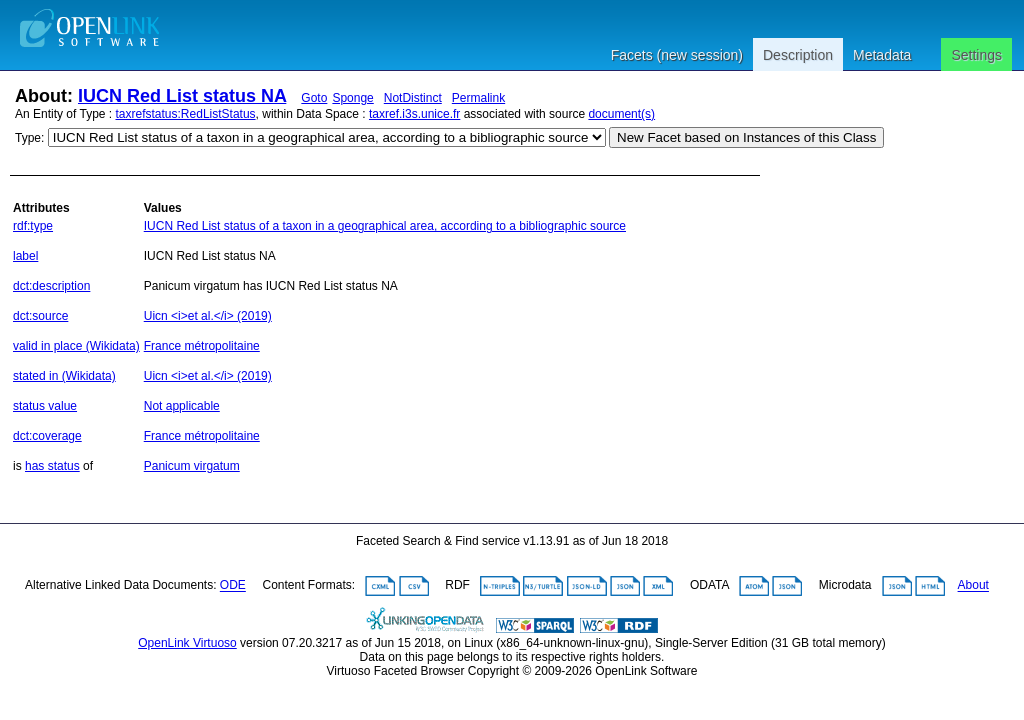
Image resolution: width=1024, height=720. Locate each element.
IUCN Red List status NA (182, 96)
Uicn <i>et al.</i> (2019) (208, 316)
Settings (976, 55)
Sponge (352, 98)
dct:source (40, 316)
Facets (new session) (677, 55)
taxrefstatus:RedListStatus (186, 114)
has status (52, 466)
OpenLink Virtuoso (187, 643)
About (973, 586)
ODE (233, 586)
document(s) (621, 114)
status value (45, 406)
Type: (29, 138)
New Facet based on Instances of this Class (746, 137)
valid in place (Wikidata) (76, 346)
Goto (314, 98)
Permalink (478, 98)
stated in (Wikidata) (64, 376)
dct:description (51, 286)
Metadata (882, 55)
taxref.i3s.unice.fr (414, 114)
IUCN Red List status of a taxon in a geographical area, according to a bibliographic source (385, 226)
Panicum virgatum (192, 466)
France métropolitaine (202, 346)
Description (798, 55)
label (25, 256)
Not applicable (182, 406)
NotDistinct (413, 98)
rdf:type (33, 226)
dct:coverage (47, 436)
